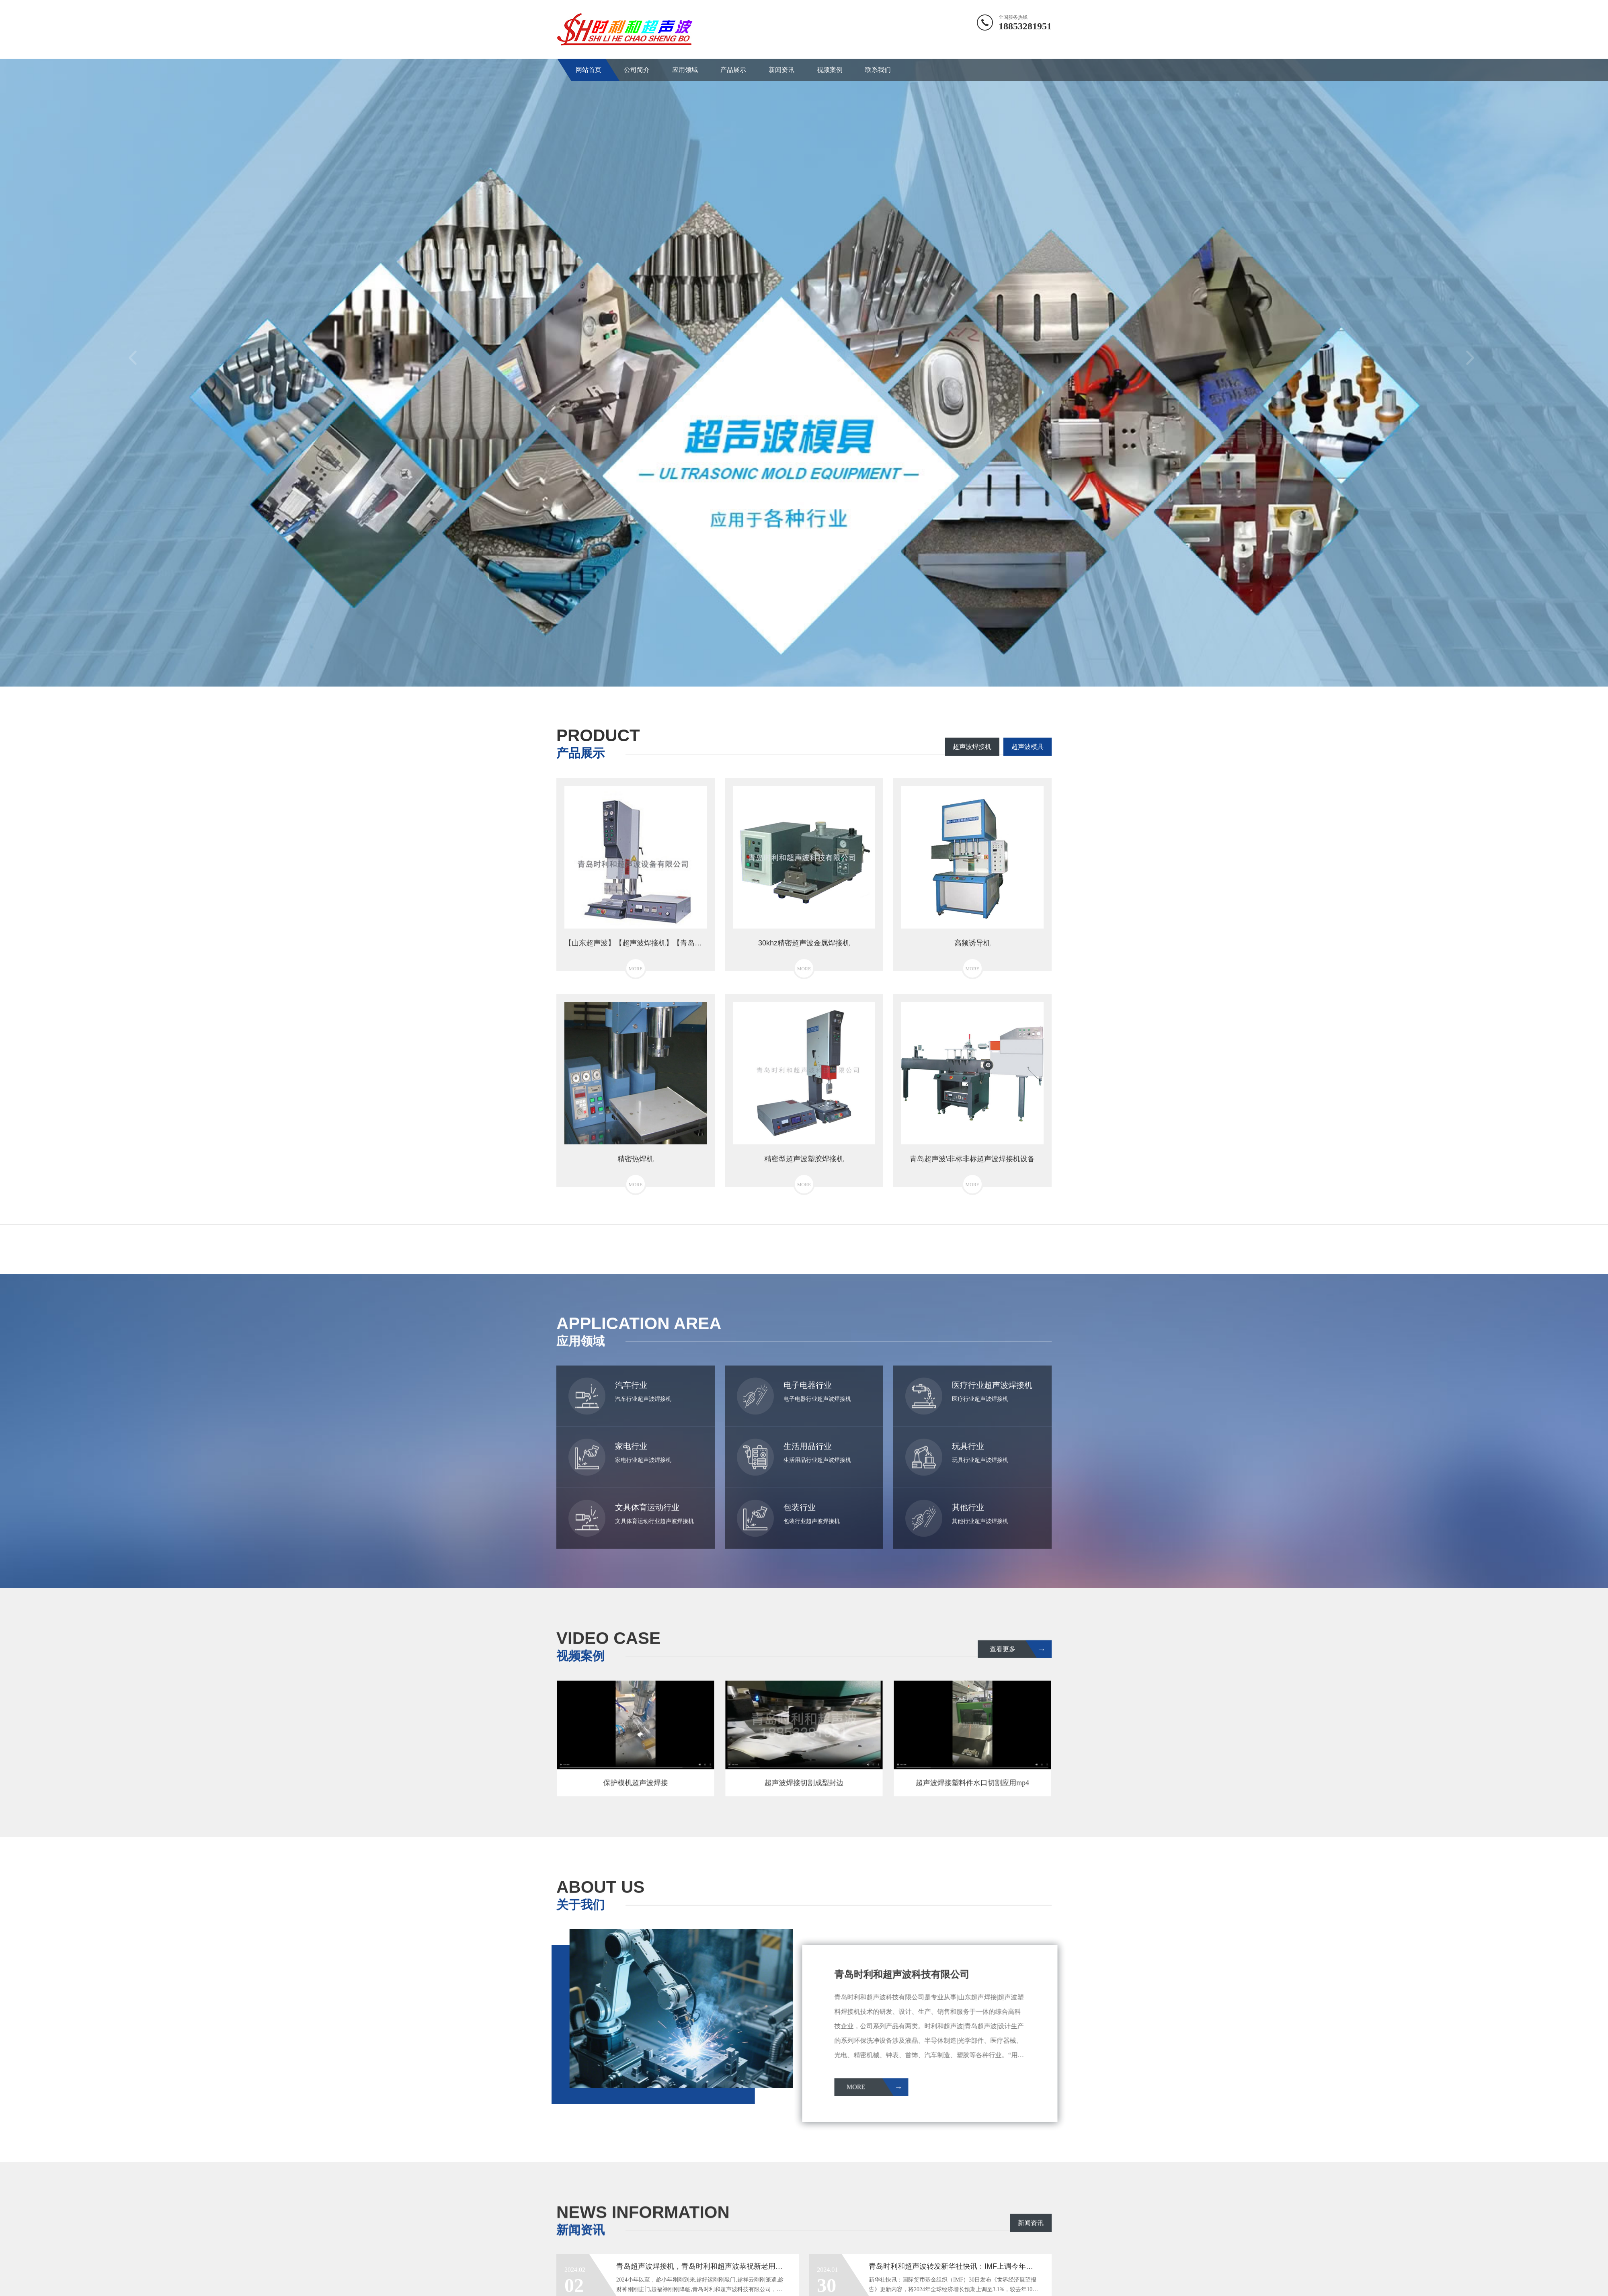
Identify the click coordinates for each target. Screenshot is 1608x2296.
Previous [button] (135, 363)
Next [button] (1472, 363)
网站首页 (588, 69)
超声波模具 (1027, 746)
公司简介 (637, 69)
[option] (804, 363)
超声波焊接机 (972, 746)
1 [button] (792, 674)
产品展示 (733, 69)
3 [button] (816, 674)
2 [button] (804, 674)
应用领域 (685, 69)
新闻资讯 (781, 69)
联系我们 (878, 69)
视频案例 (830, 69)
